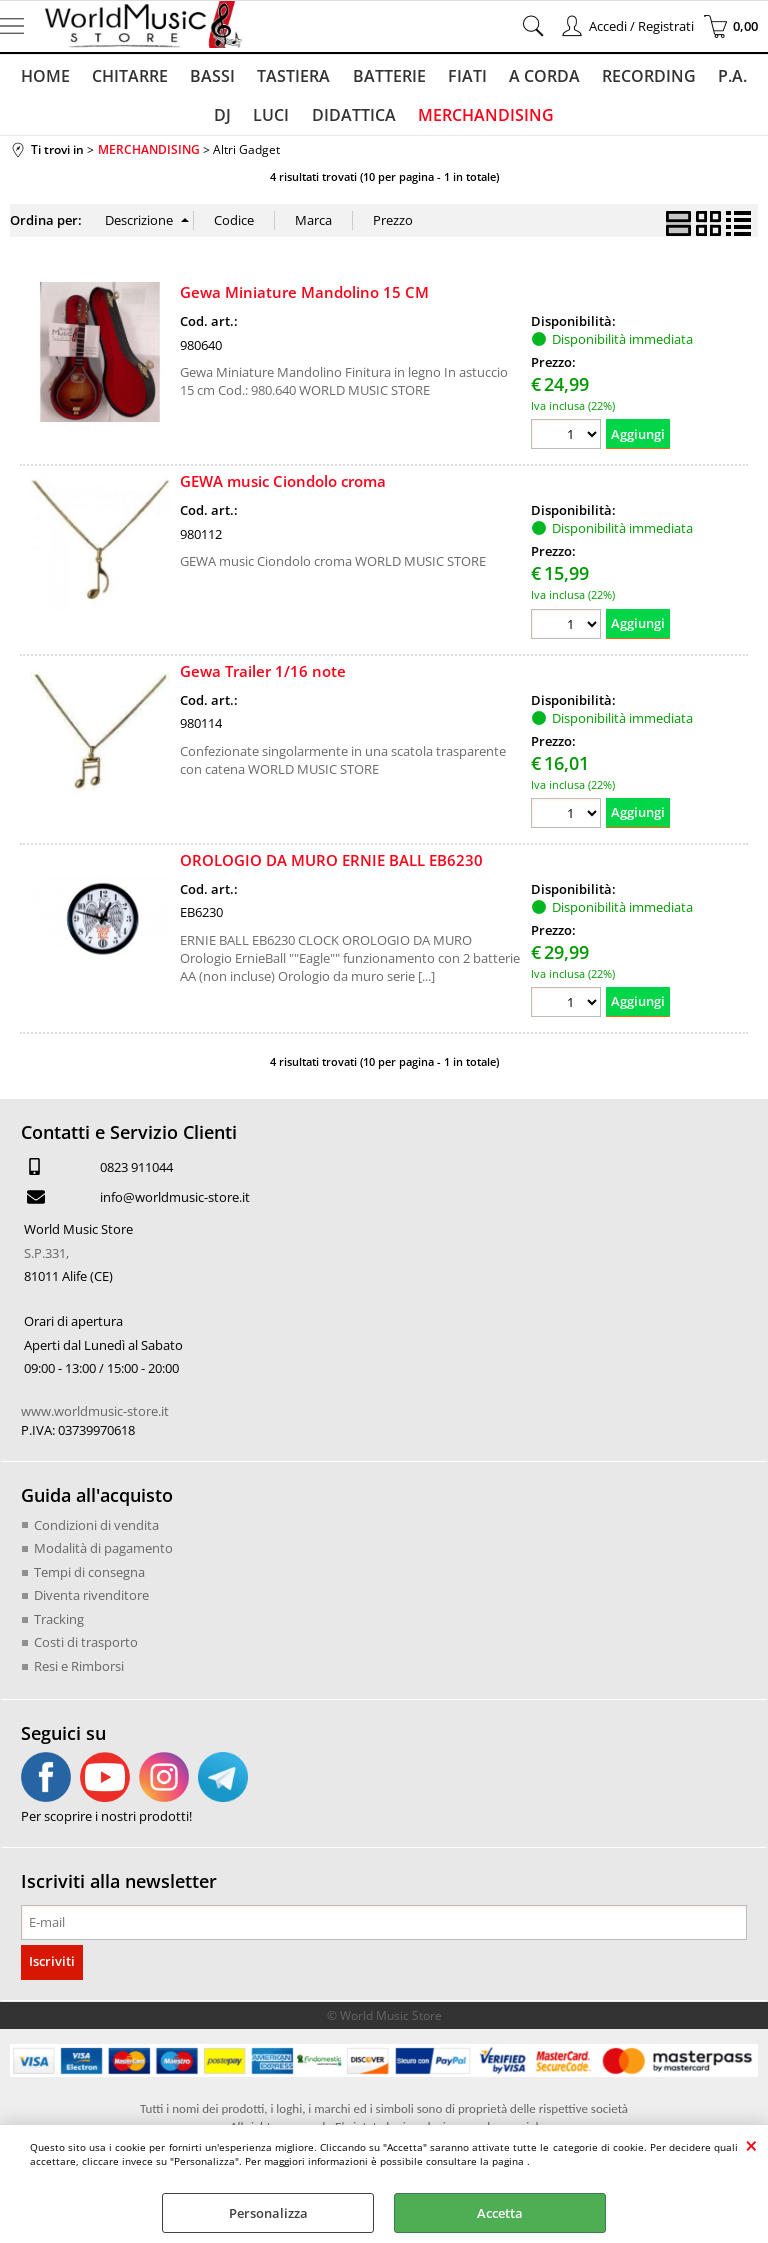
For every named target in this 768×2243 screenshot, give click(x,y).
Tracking (59, 1627)
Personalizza (268, 2213)
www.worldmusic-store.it (95, 1419)
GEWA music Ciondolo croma (283, 490)
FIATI (446, 78)
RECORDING (624, 78)
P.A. (705, 78)
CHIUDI (751, 2145)
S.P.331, (46, 1261)
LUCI (254, 121)
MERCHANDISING (464, 121)
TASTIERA (277, 78)
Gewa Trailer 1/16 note (263, 679)
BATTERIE (370, 78)
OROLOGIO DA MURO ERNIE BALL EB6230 (331, 869)
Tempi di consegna (89, 1580)
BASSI (198, 78)
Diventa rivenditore (91, 1603)
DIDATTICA (334, 121)
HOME (35, 78)
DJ (748, 78)
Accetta (500, 2213)
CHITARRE (118, 78)
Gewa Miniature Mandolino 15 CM (304, 301)
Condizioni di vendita (96, 1533)
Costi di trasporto (86, 1650)
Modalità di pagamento (103, 1556)
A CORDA (521, 78)
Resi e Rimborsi (79, 1674)
